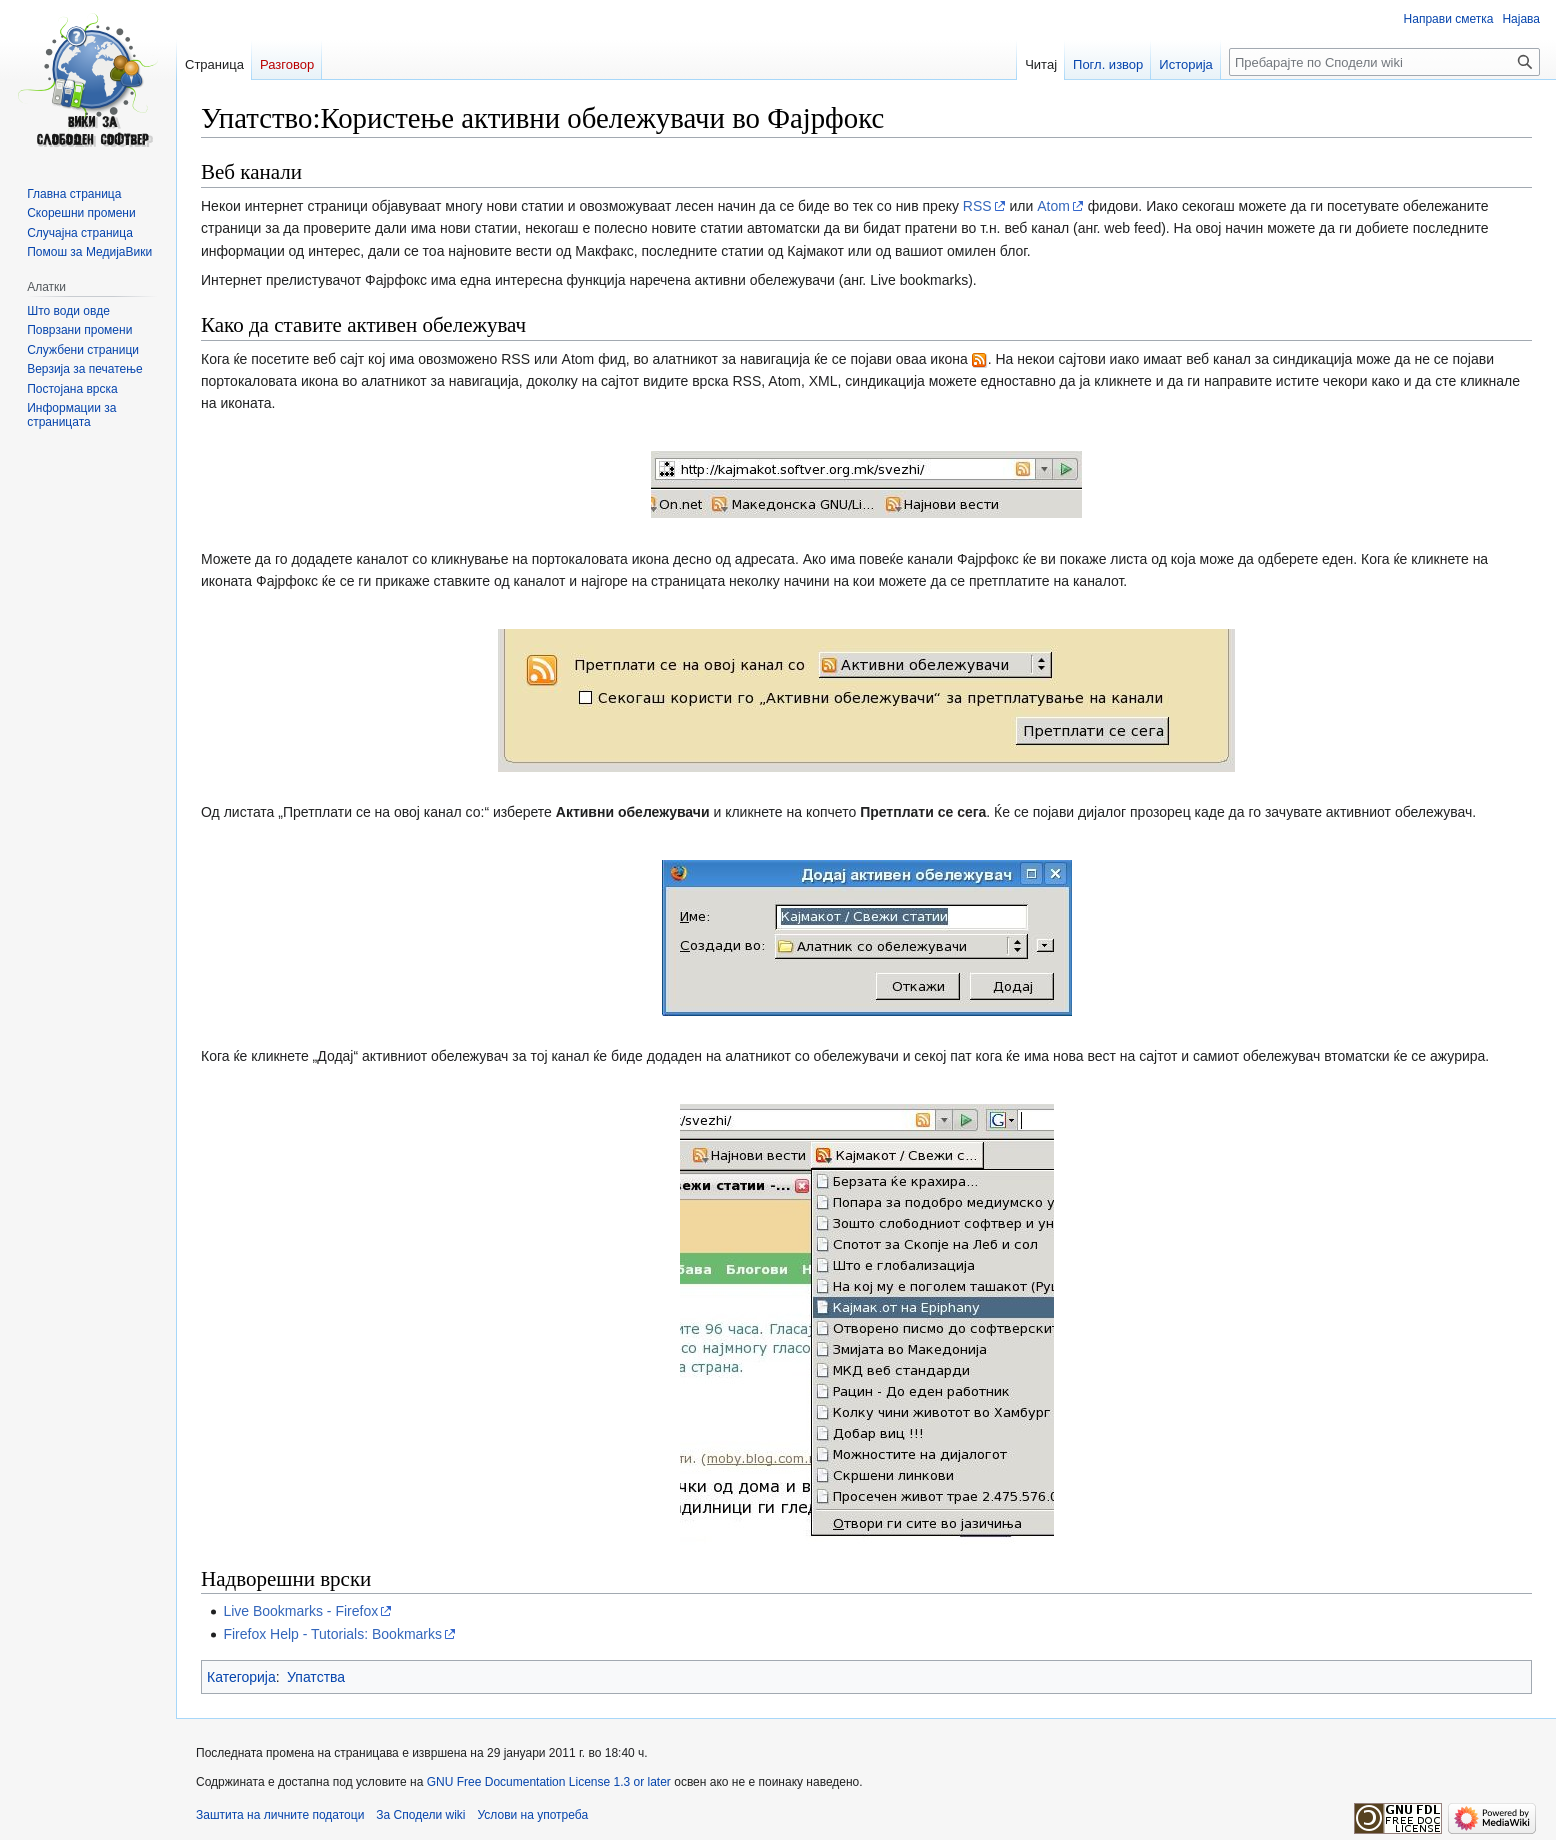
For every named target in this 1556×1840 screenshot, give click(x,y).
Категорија (241, 1677)
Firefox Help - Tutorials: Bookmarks (332, 1634)
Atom (1053, 206)
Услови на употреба (533, 1815)
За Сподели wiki (420, 1815)
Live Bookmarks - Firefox (300, 1611)
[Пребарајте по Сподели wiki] (1384, 62)
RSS (977, 206)
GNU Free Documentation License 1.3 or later (549, 1782)
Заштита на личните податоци (280, 1815)
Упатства (316, 1677)
